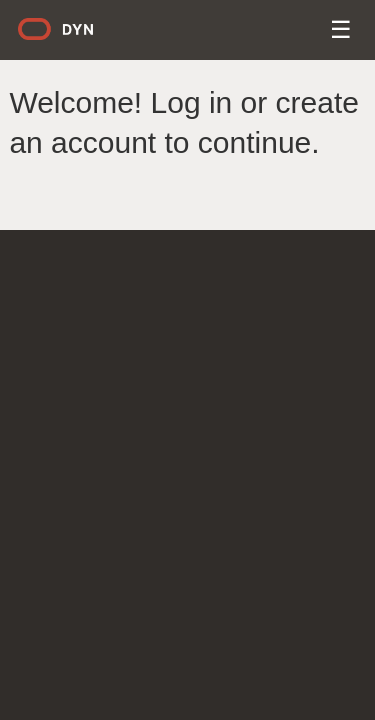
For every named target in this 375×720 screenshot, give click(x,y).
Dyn (68, 36)
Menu (342, 32)
